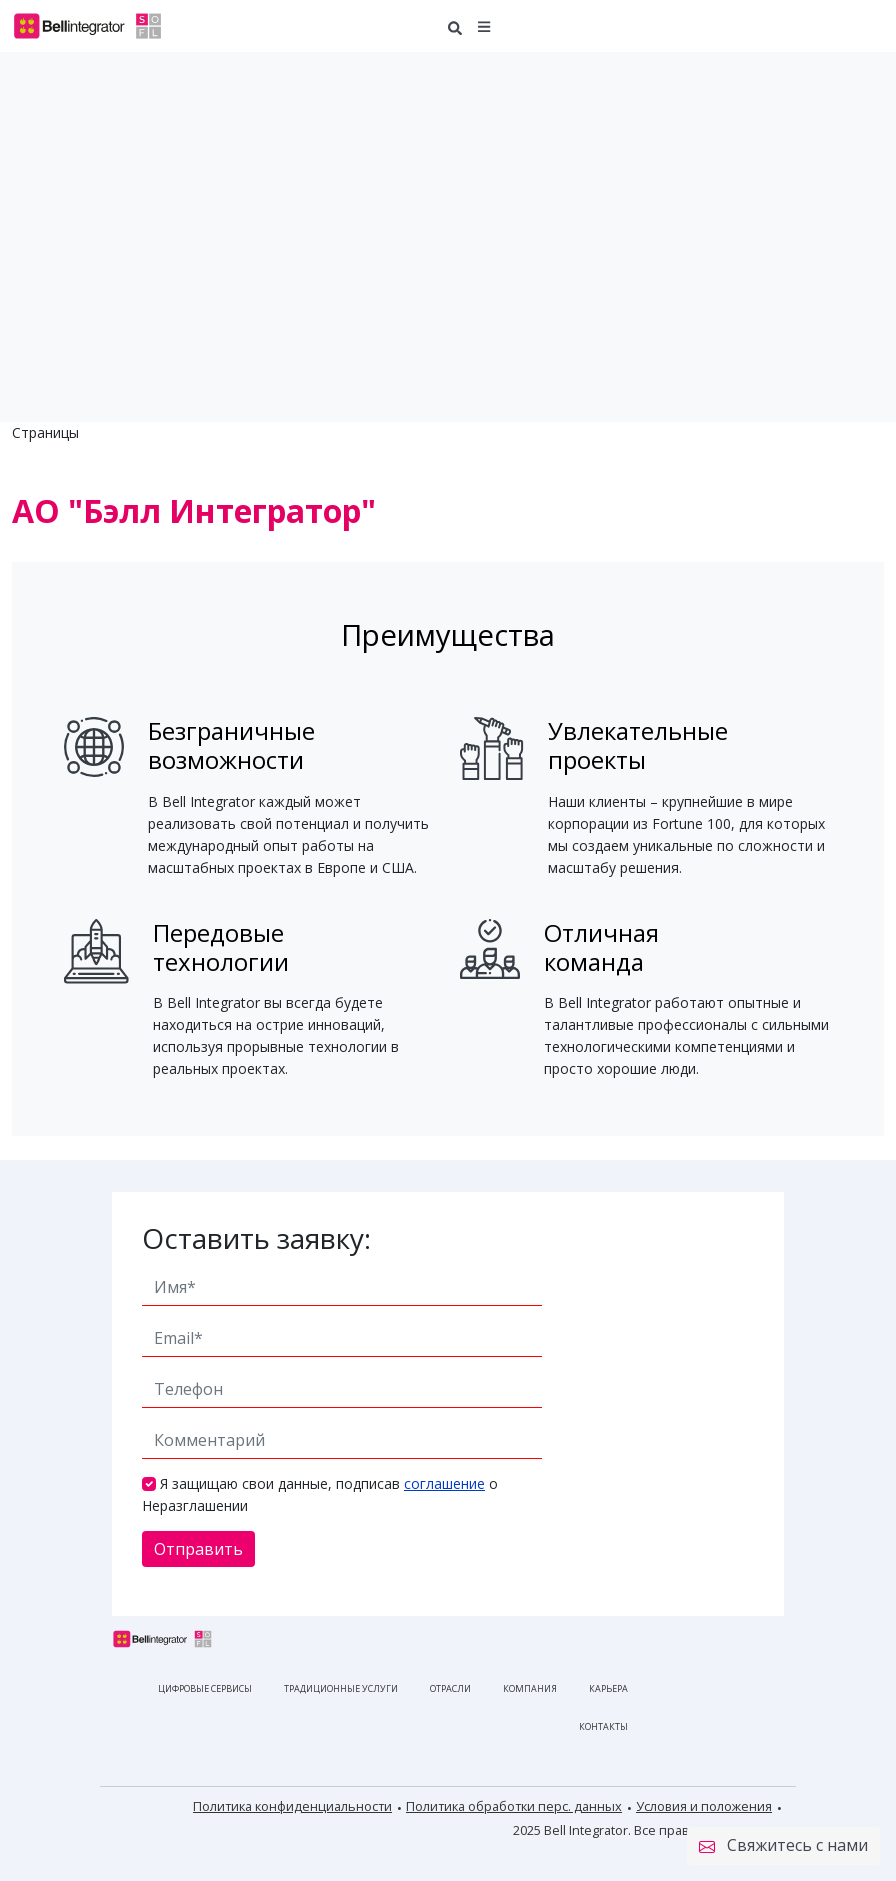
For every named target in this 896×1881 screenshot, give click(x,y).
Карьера (608, 1688)
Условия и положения (704, 1806)
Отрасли (450, 1688)
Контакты (603, 1726)
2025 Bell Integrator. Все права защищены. (642, 1830)
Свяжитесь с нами (783, 1846)
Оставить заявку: (256, 1238)
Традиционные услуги (341, 1688)
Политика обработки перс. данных (514, 1806)
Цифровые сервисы (205, 1688)
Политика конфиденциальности (292, 1806)
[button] (484, 25)
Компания (530, 1688)
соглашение (444, 1483)
